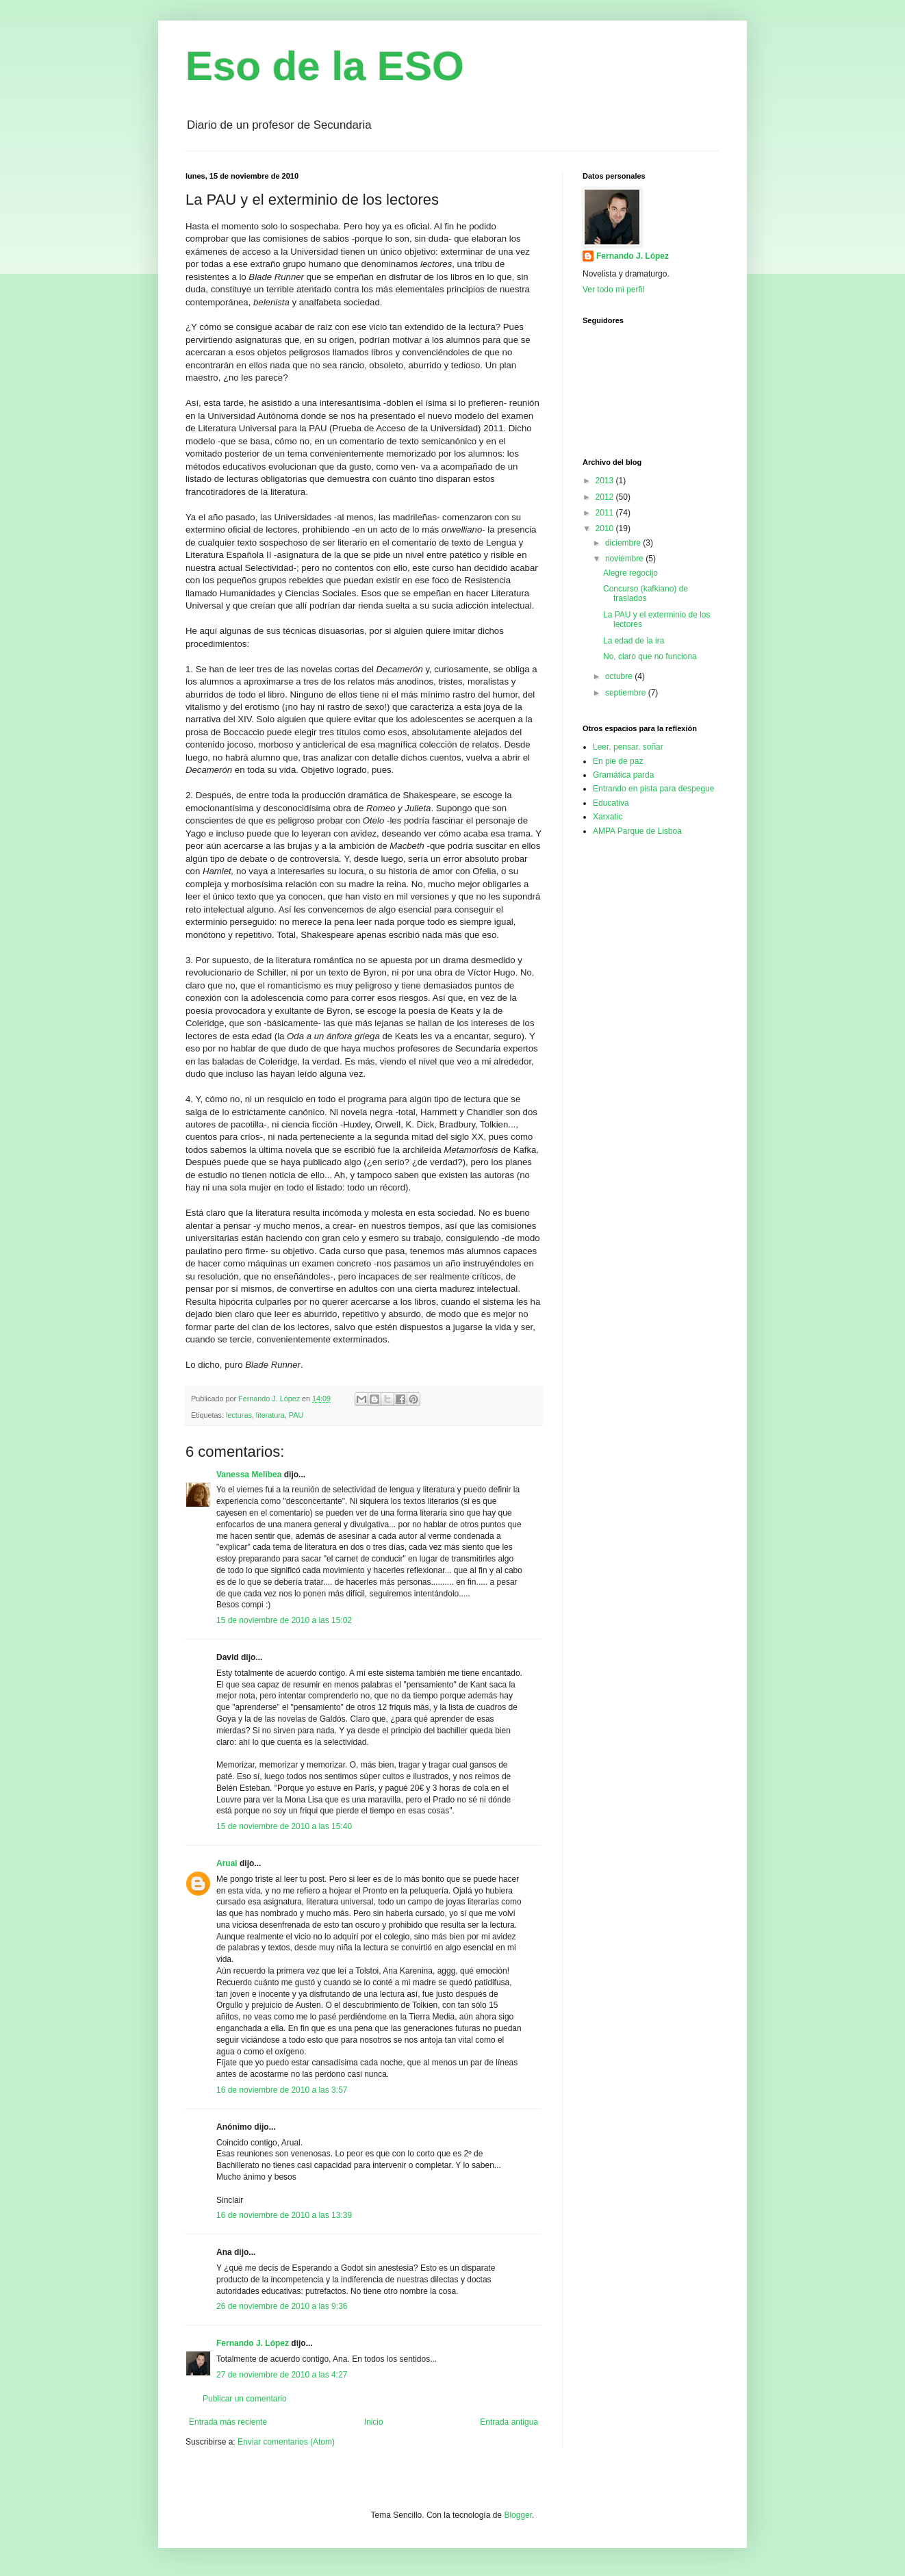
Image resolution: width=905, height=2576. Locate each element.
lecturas (239, 1415)
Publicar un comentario (245, 2398)
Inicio (373, 2422)
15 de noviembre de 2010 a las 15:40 (284, 1826)
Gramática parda (623, 775)
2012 (606, 497)
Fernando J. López (252, 2343)
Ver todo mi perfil (613, 289)
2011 (606, 513)
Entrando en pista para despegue (653, 788)
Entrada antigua (509, 2422)
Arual (227, 1863)
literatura (270, 1415)
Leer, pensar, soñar (628, 747)
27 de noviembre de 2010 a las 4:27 (281, 2375)
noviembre (625, 558)
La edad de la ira (633, 641)
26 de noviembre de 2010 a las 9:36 (281, 2306)
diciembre (624, 543)
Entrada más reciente (228, 2422)
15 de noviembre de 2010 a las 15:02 (284, 1620)
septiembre (626, 693)
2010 (606, 528)
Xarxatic (607, 816)
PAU (296, 1415)
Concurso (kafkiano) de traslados (645, 593)
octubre (620, 676)
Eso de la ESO (325, 66)
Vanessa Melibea (248, 1474)
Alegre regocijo (630, 573)
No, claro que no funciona (650, 656)
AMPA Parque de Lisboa (637, 831)
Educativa (611, 803)
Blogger (518, 2515)
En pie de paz (618, 761)
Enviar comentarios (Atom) (286, 2442)
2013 (606, 480)
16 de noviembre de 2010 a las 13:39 (284, 2215)
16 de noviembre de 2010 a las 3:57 (281, 2090)
